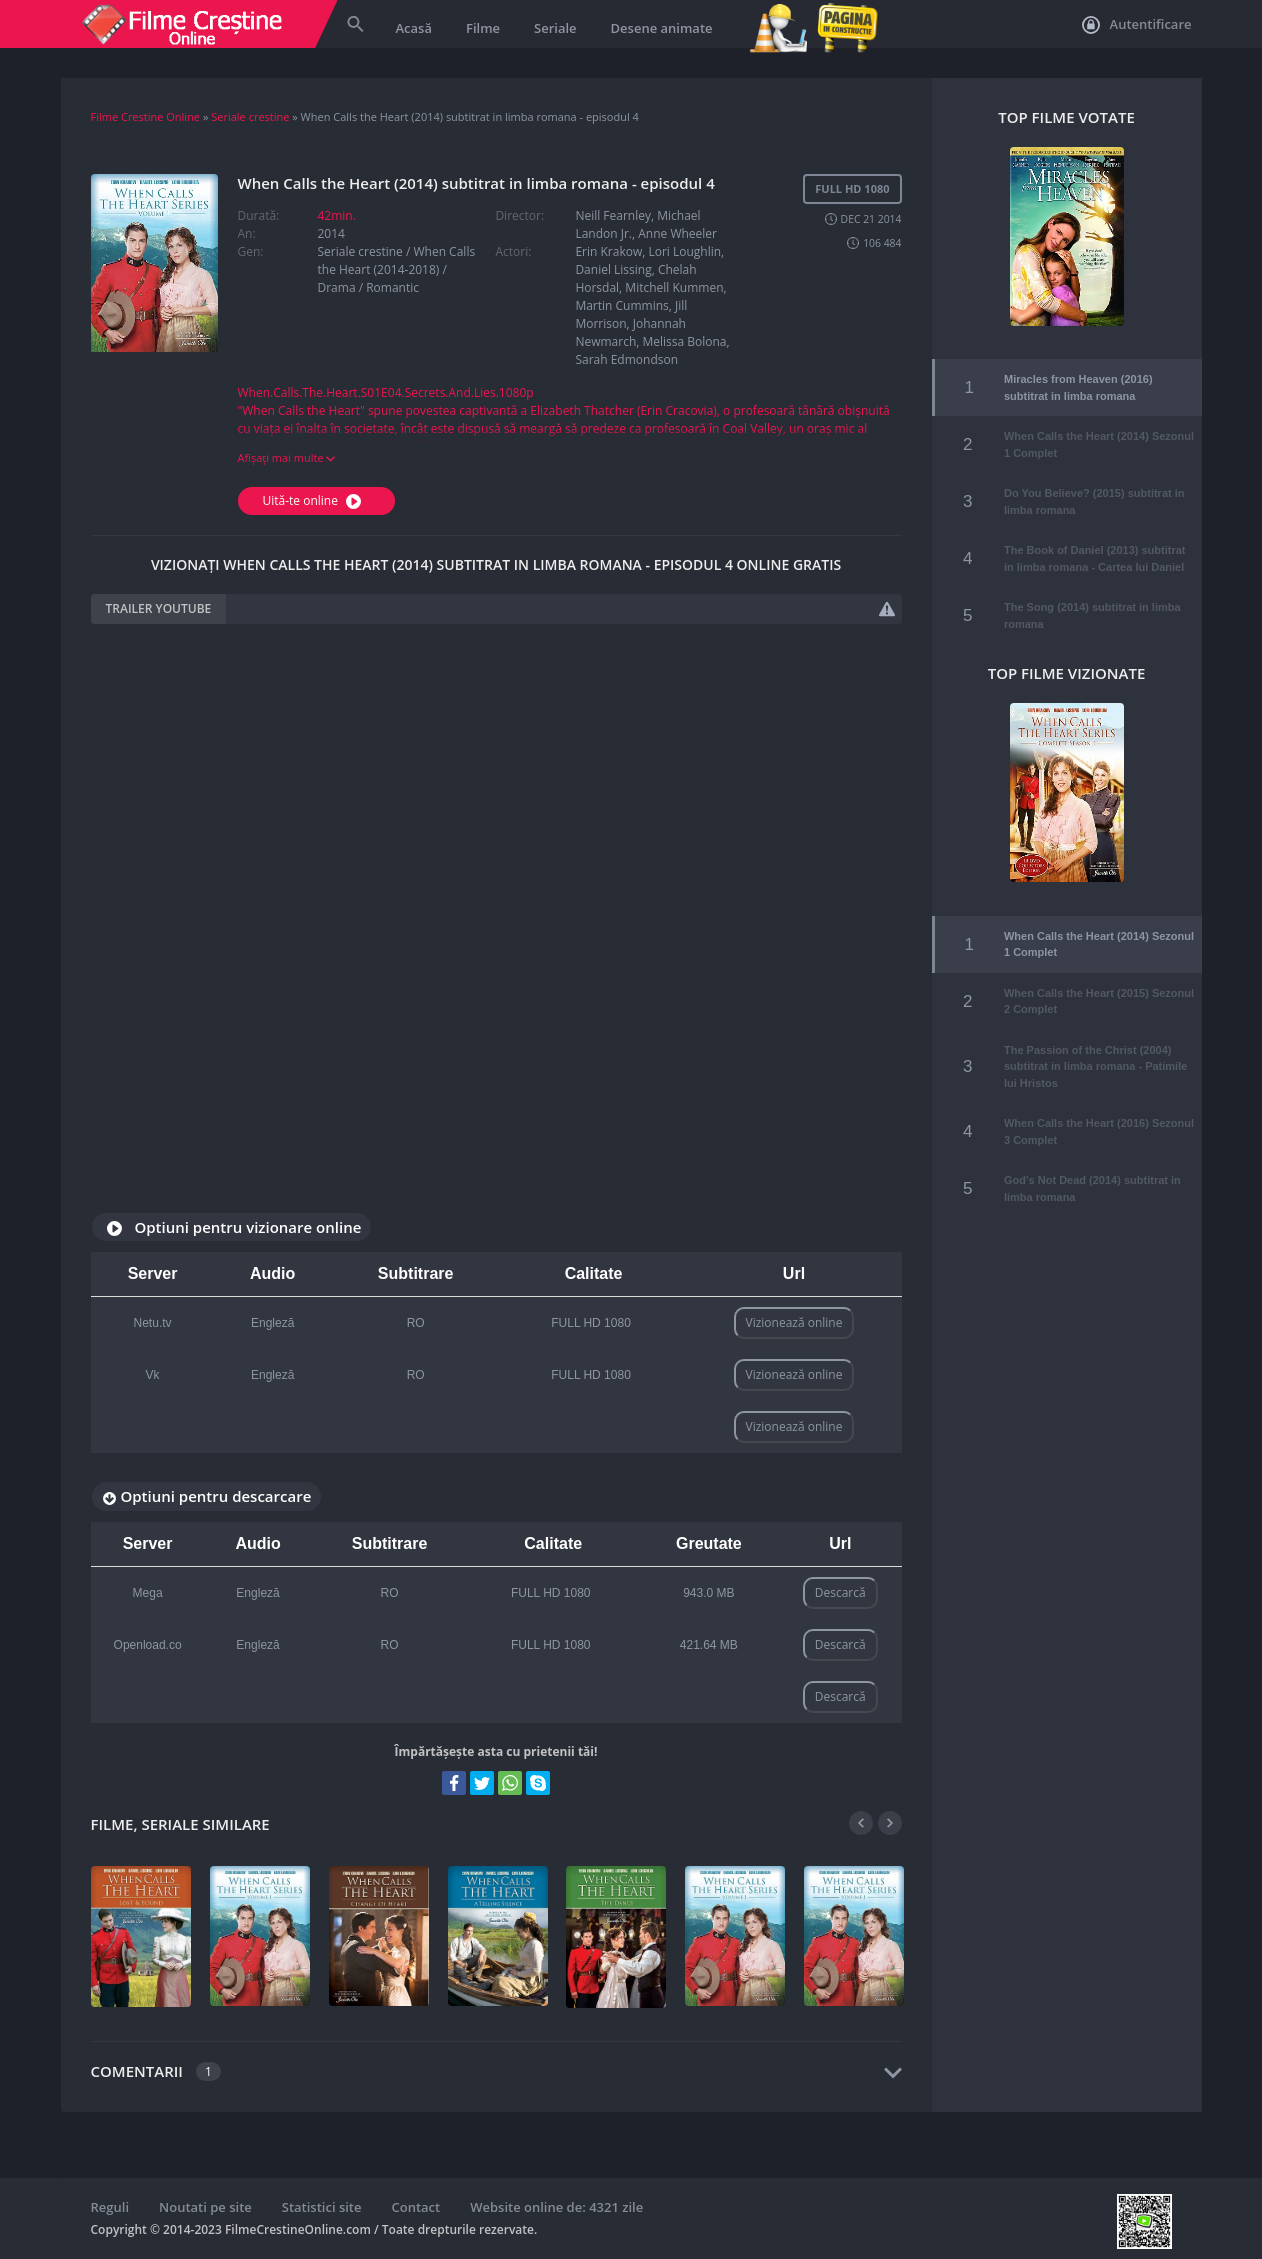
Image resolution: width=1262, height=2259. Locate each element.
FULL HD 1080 (591, 1323)
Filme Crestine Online (146, 116)
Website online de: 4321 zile (556, 2207)
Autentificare (1136, 25)
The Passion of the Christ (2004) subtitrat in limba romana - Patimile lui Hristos (1095, 1031)
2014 (331, 233)
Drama (337, 287)
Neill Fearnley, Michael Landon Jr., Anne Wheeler (646, 224)
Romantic (392, 287)
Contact (416, 2207)
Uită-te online (315, 500)
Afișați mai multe (287, 457)
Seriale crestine (250, 116)
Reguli (110, 2207)
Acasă (414, 28)
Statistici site (322, 2207)
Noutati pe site (205, 2207)
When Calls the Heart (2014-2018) (397, 260)
